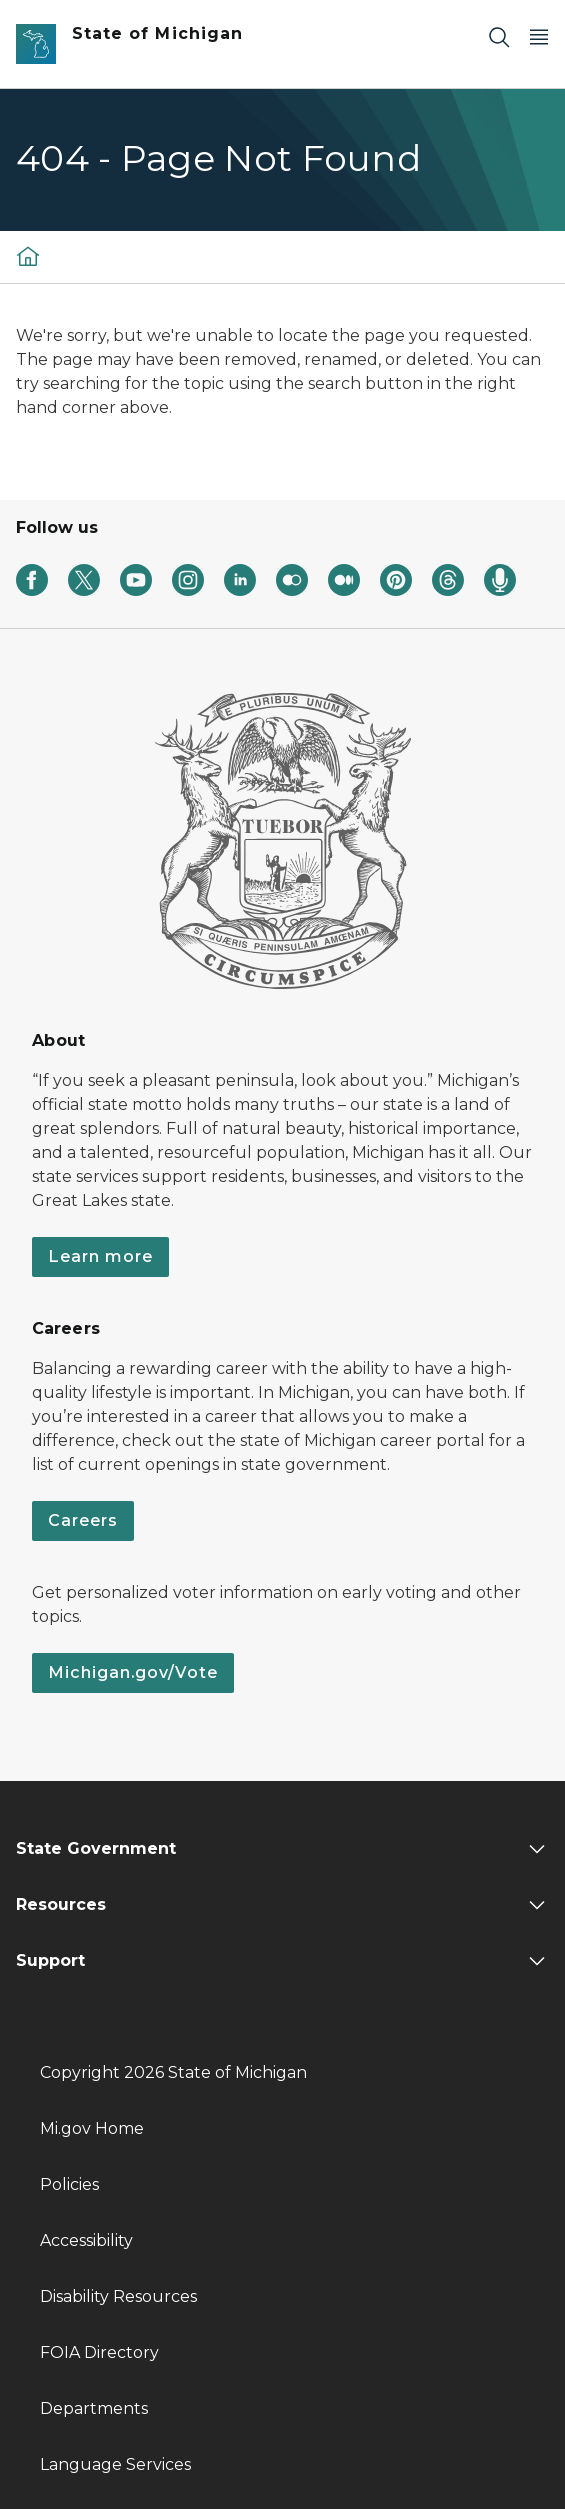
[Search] (499, 36)
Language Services (115, 2464)
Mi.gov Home (92, 2128)
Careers (83, 1520)
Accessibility (86, 2240)
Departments (94, 2408)
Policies (69, 2184)
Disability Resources (118, 2296)
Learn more (100, 1256)
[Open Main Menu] (539, 36)
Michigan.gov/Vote (133, 1672)
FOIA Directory (99, 2352)
